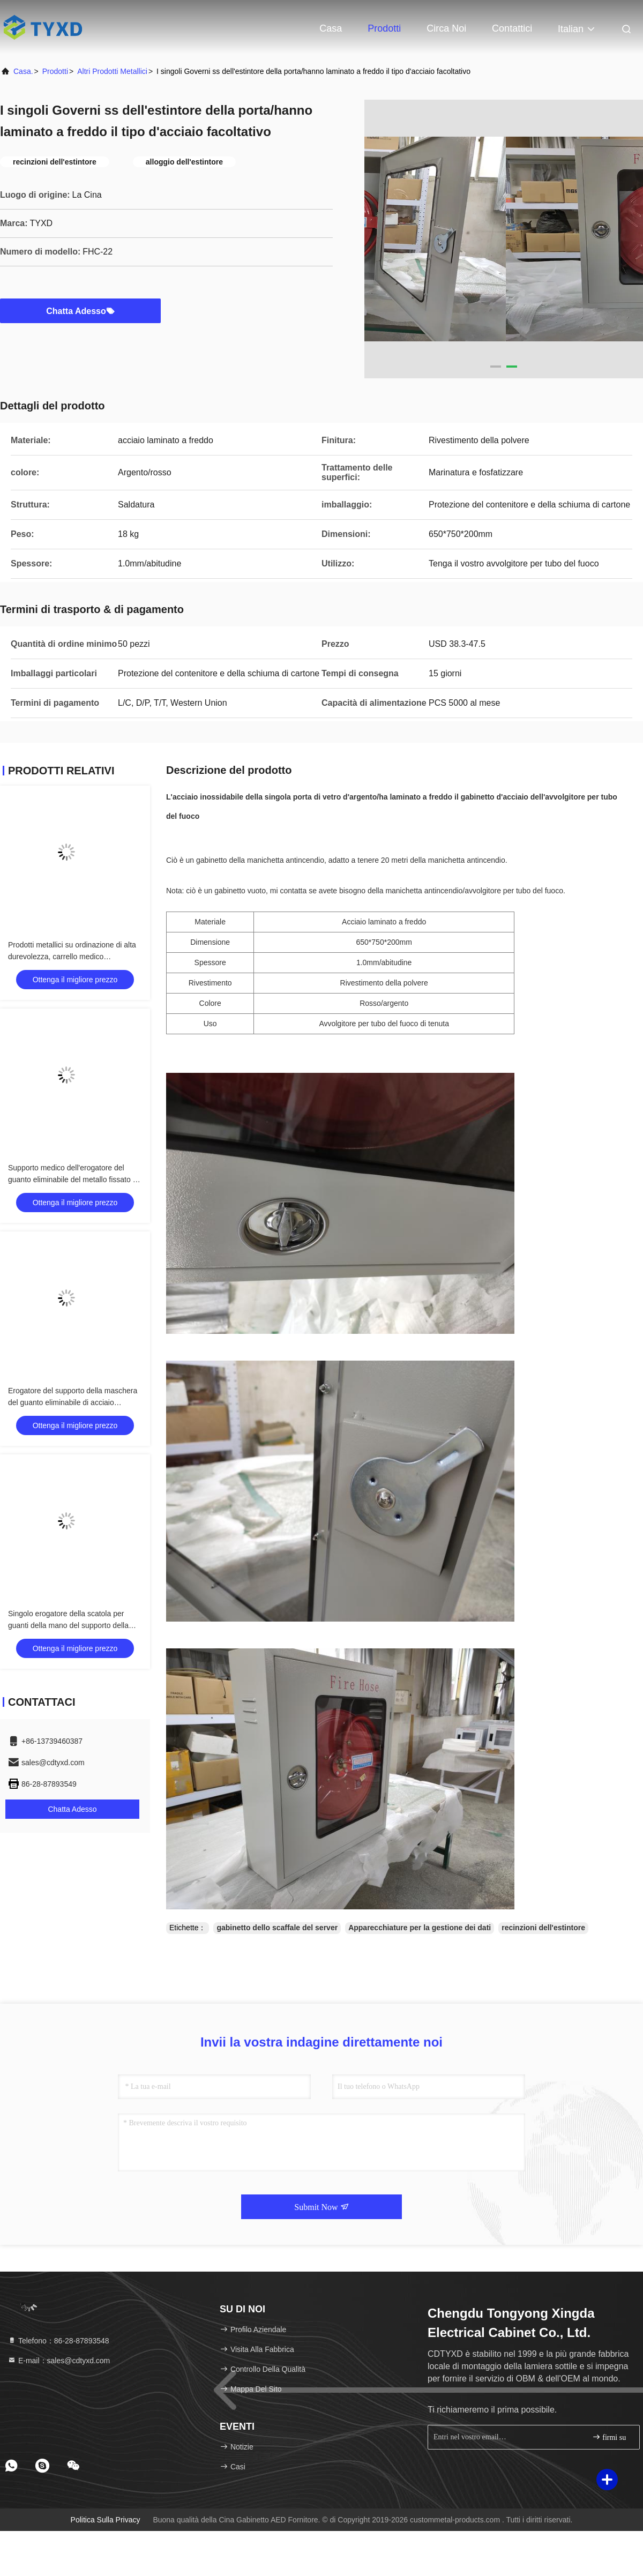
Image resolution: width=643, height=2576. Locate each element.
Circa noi (446, 28)
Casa (330, 28)
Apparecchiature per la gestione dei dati (419, 1927)
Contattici (512, 28)
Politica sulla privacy (105, 2519)
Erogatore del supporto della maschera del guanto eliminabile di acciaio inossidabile (72, 1402)
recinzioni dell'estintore (543, 1927)
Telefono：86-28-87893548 (58, 2340)
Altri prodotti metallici (112, 71)
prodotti (55, 71)
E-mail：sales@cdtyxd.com (59, 2360)
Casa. (23, 71)
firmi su (609, 2436)
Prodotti (384, 28)
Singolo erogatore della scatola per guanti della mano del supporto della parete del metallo (68, 1625)
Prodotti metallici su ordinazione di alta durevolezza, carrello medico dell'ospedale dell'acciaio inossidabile (72, 956)
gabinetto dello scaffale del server (277, 1927)
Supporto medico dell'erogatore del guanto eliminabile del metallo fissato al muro (73, 1179)
